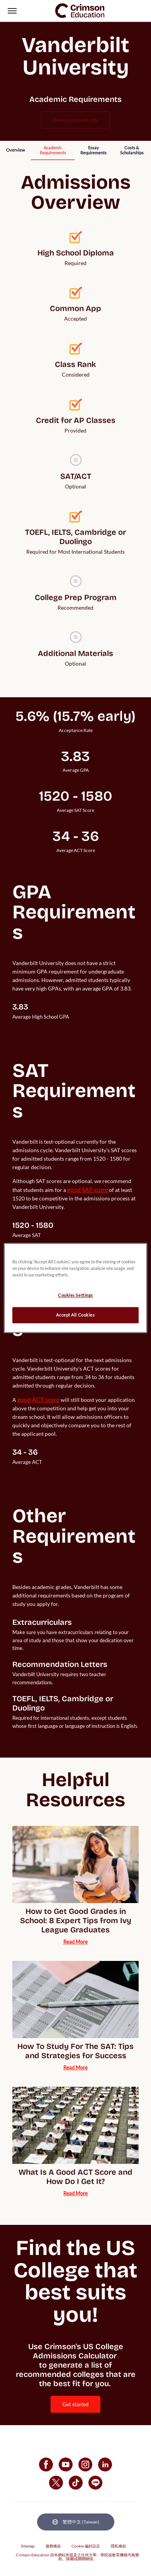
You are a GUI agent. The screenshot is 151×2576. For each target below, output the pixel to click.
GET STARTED (75, 2404)
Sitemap (28, 2546)
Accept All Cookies (75, 1315)
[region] (75, 1288)
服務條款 (53, 2546)
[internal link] (15, 150)
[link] (80, 10)
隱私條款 (118, 2546)
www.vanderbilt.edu (75, 120)
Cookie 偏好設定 (85, 2546)
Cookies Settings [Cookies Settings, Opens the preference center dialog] (75, 1295)
